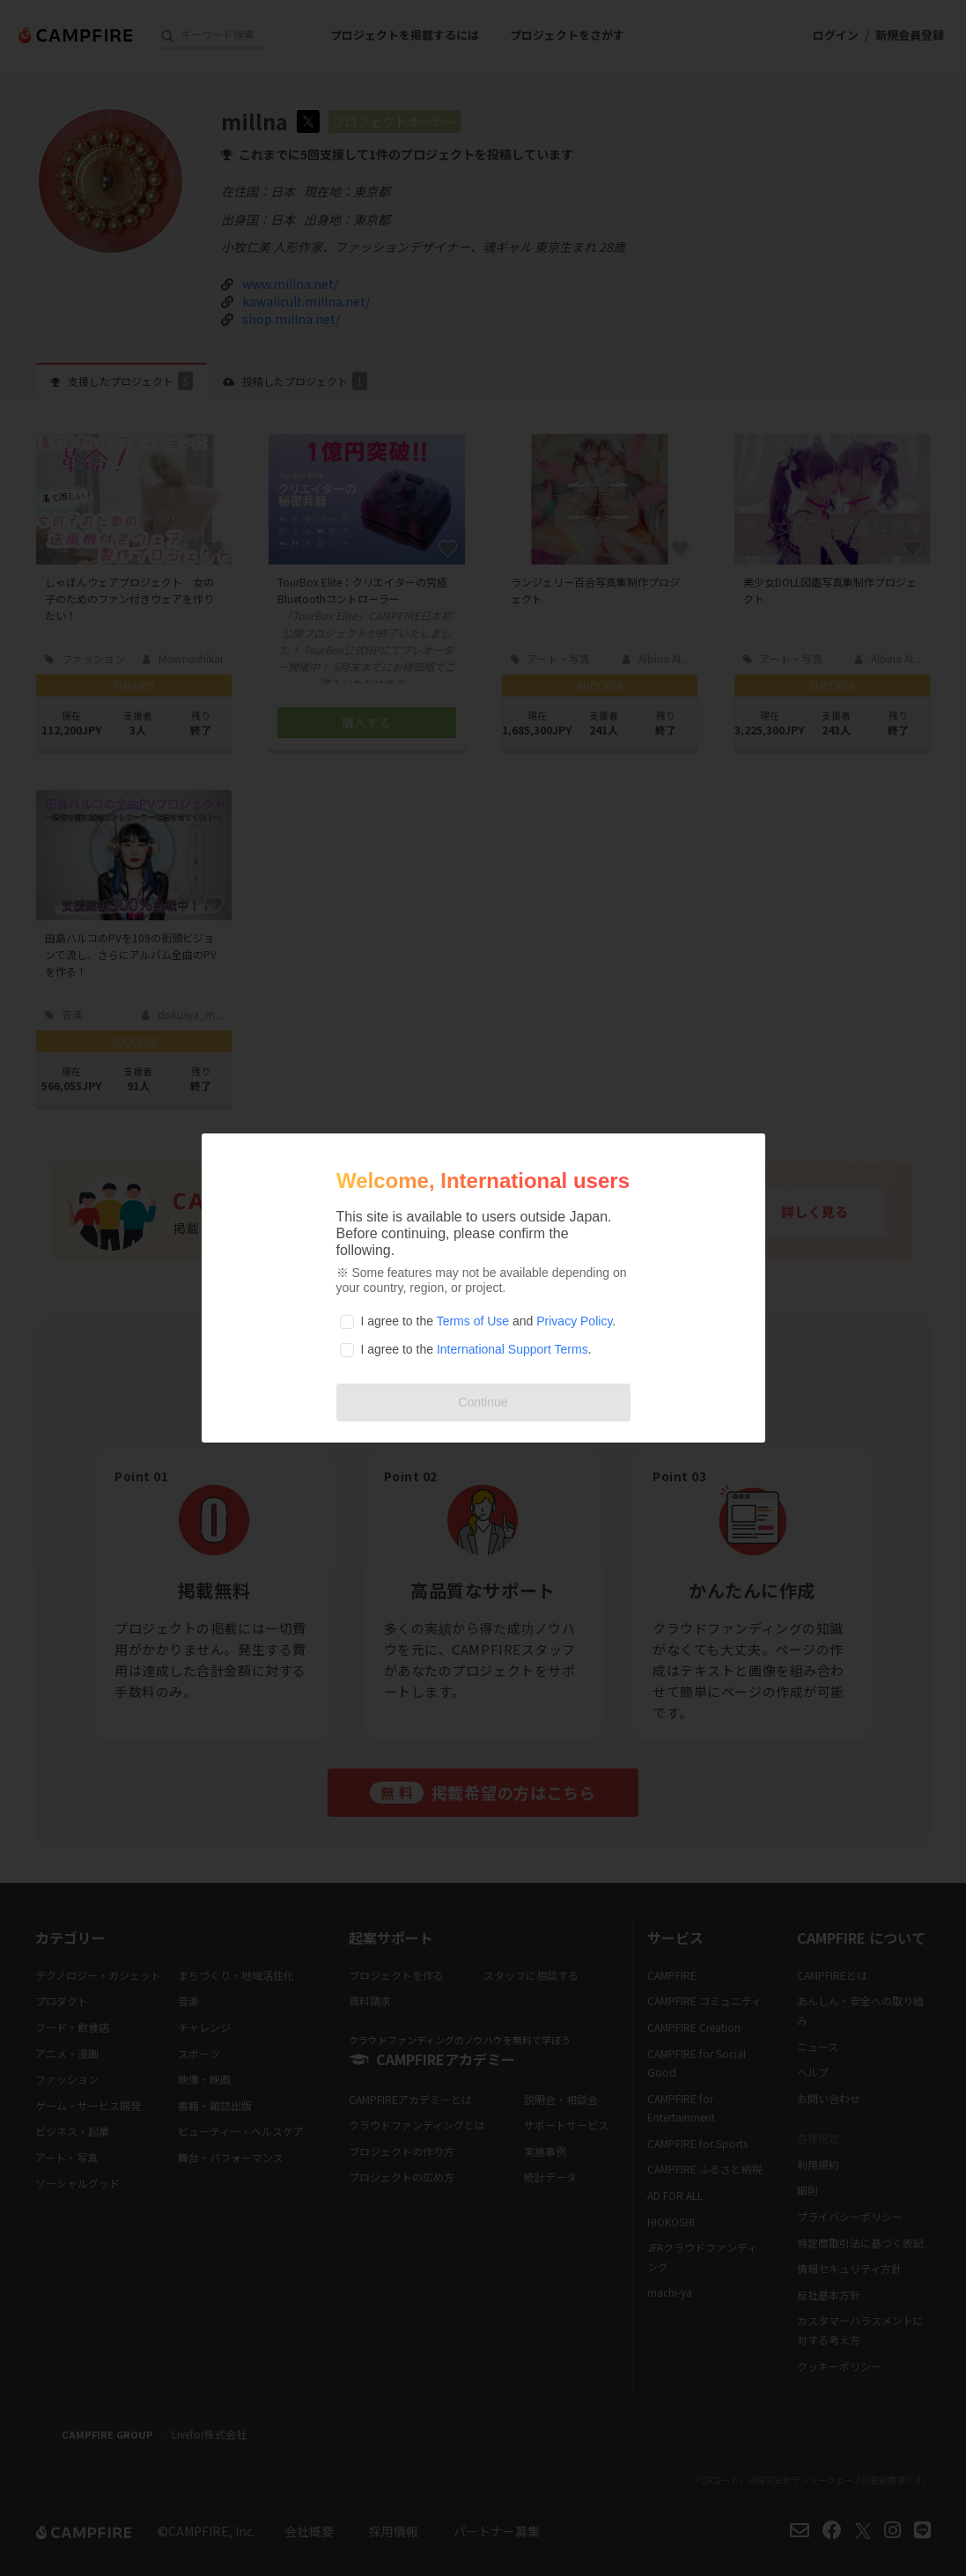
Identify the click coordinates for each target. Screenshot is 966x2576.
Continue (482, 1402)
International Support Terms (512, 1349)
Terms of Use (473, 1321)
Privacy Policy (574, 1321)
